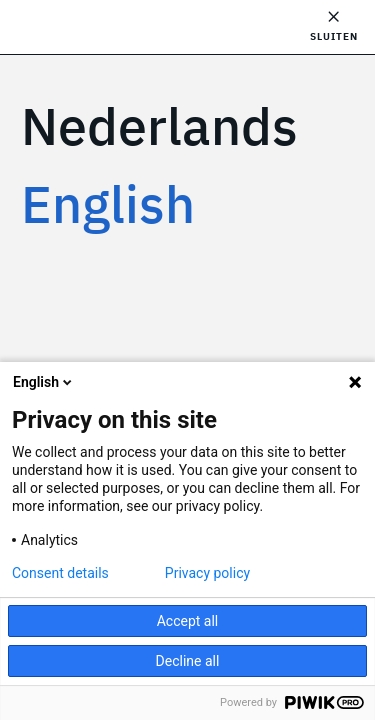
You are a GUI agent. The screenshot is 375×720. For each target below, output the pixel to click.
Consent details (60, 573)
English (108, 203)
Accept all (188, 621)
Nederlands (159, 125)
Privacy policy (207, 573)
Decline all (188, 661)
